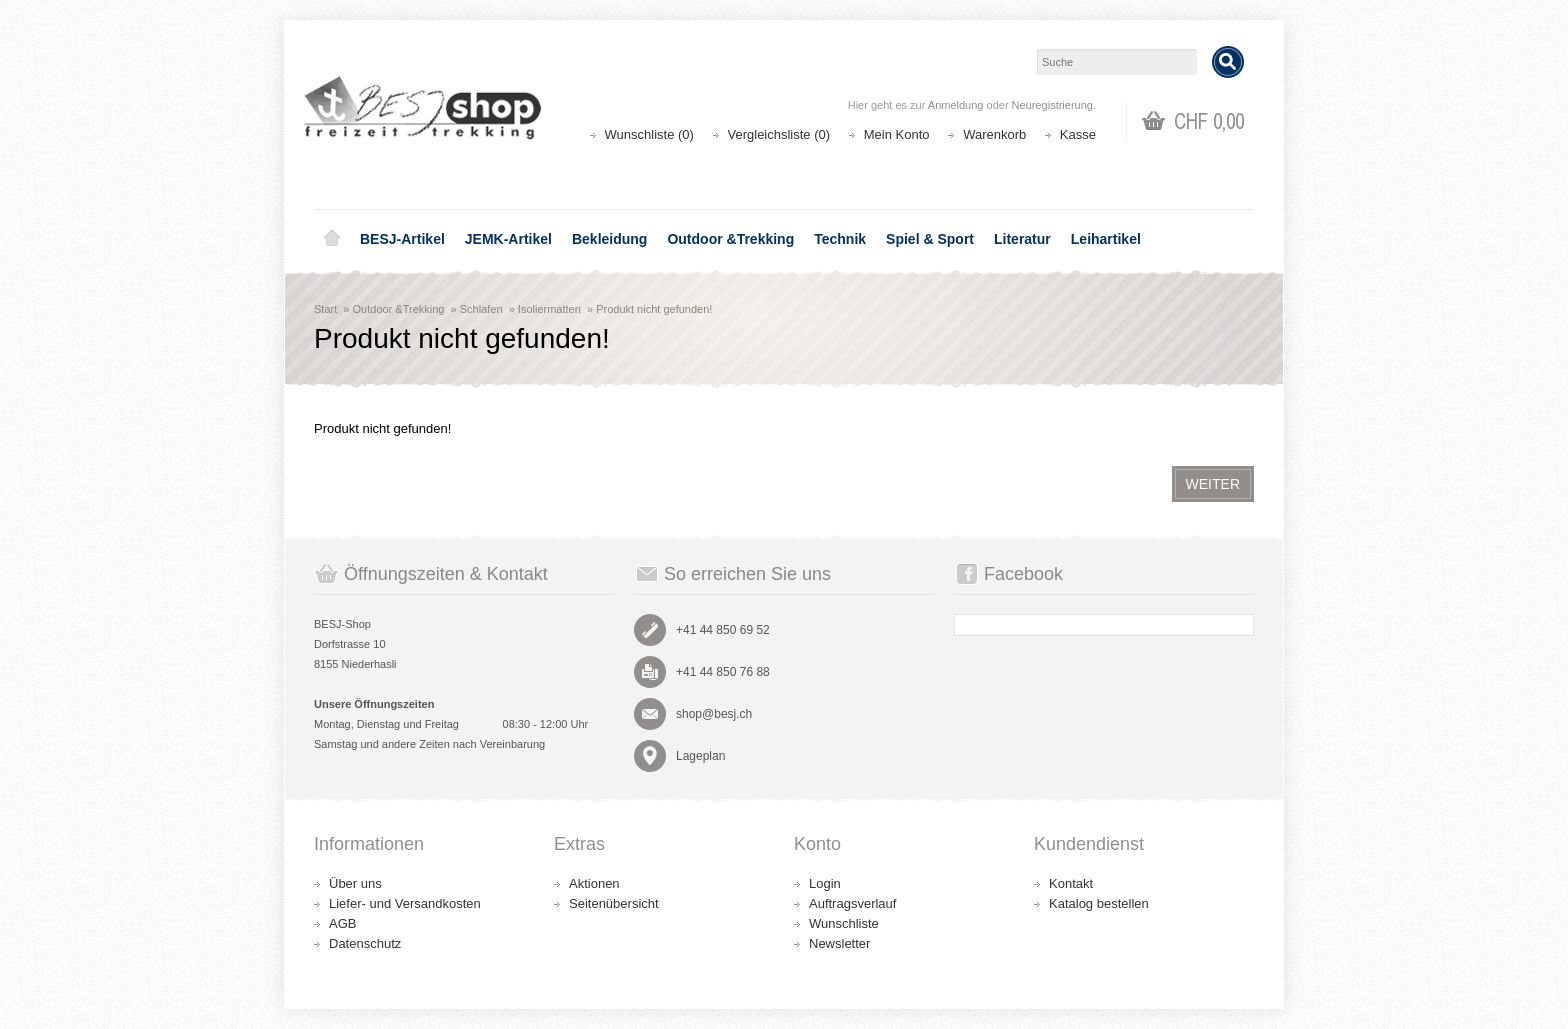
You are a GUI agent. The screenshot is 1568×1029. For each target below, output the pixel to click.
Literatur (1022, 239)
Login (825, 883)
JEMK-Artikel (508, 239)
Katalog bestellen (1099, 903)
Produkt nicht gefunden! (654, 309)
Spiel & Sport (930, 239)
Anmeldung (956, 105)
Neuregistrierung (1052, 105)
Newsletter (839, 943)
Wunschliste (844, 923)
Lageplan (700, 756)
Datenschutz (365, 943)
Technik (840, 239)
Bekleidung (609, 239)
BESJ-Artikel (402, 239)
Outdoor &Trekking (730, 239)
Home (332, 239)
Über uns (355, 883)
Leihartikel (1106, 239)
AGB (342, 923)
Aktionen (594, 883)
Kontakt (1071, 883)
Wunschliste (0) (649, 134)
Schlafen (481, 309)
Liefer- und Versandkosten (405, 903)
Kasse (1078, 134)
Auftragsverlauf (852, 903)
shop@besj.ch (714, 714)
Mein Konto (897, 134)
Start (325, 309)
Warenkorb (994, 134)
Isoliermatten (549, 309)
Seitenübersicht (614, 903)
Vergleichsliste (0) (779, 134)
